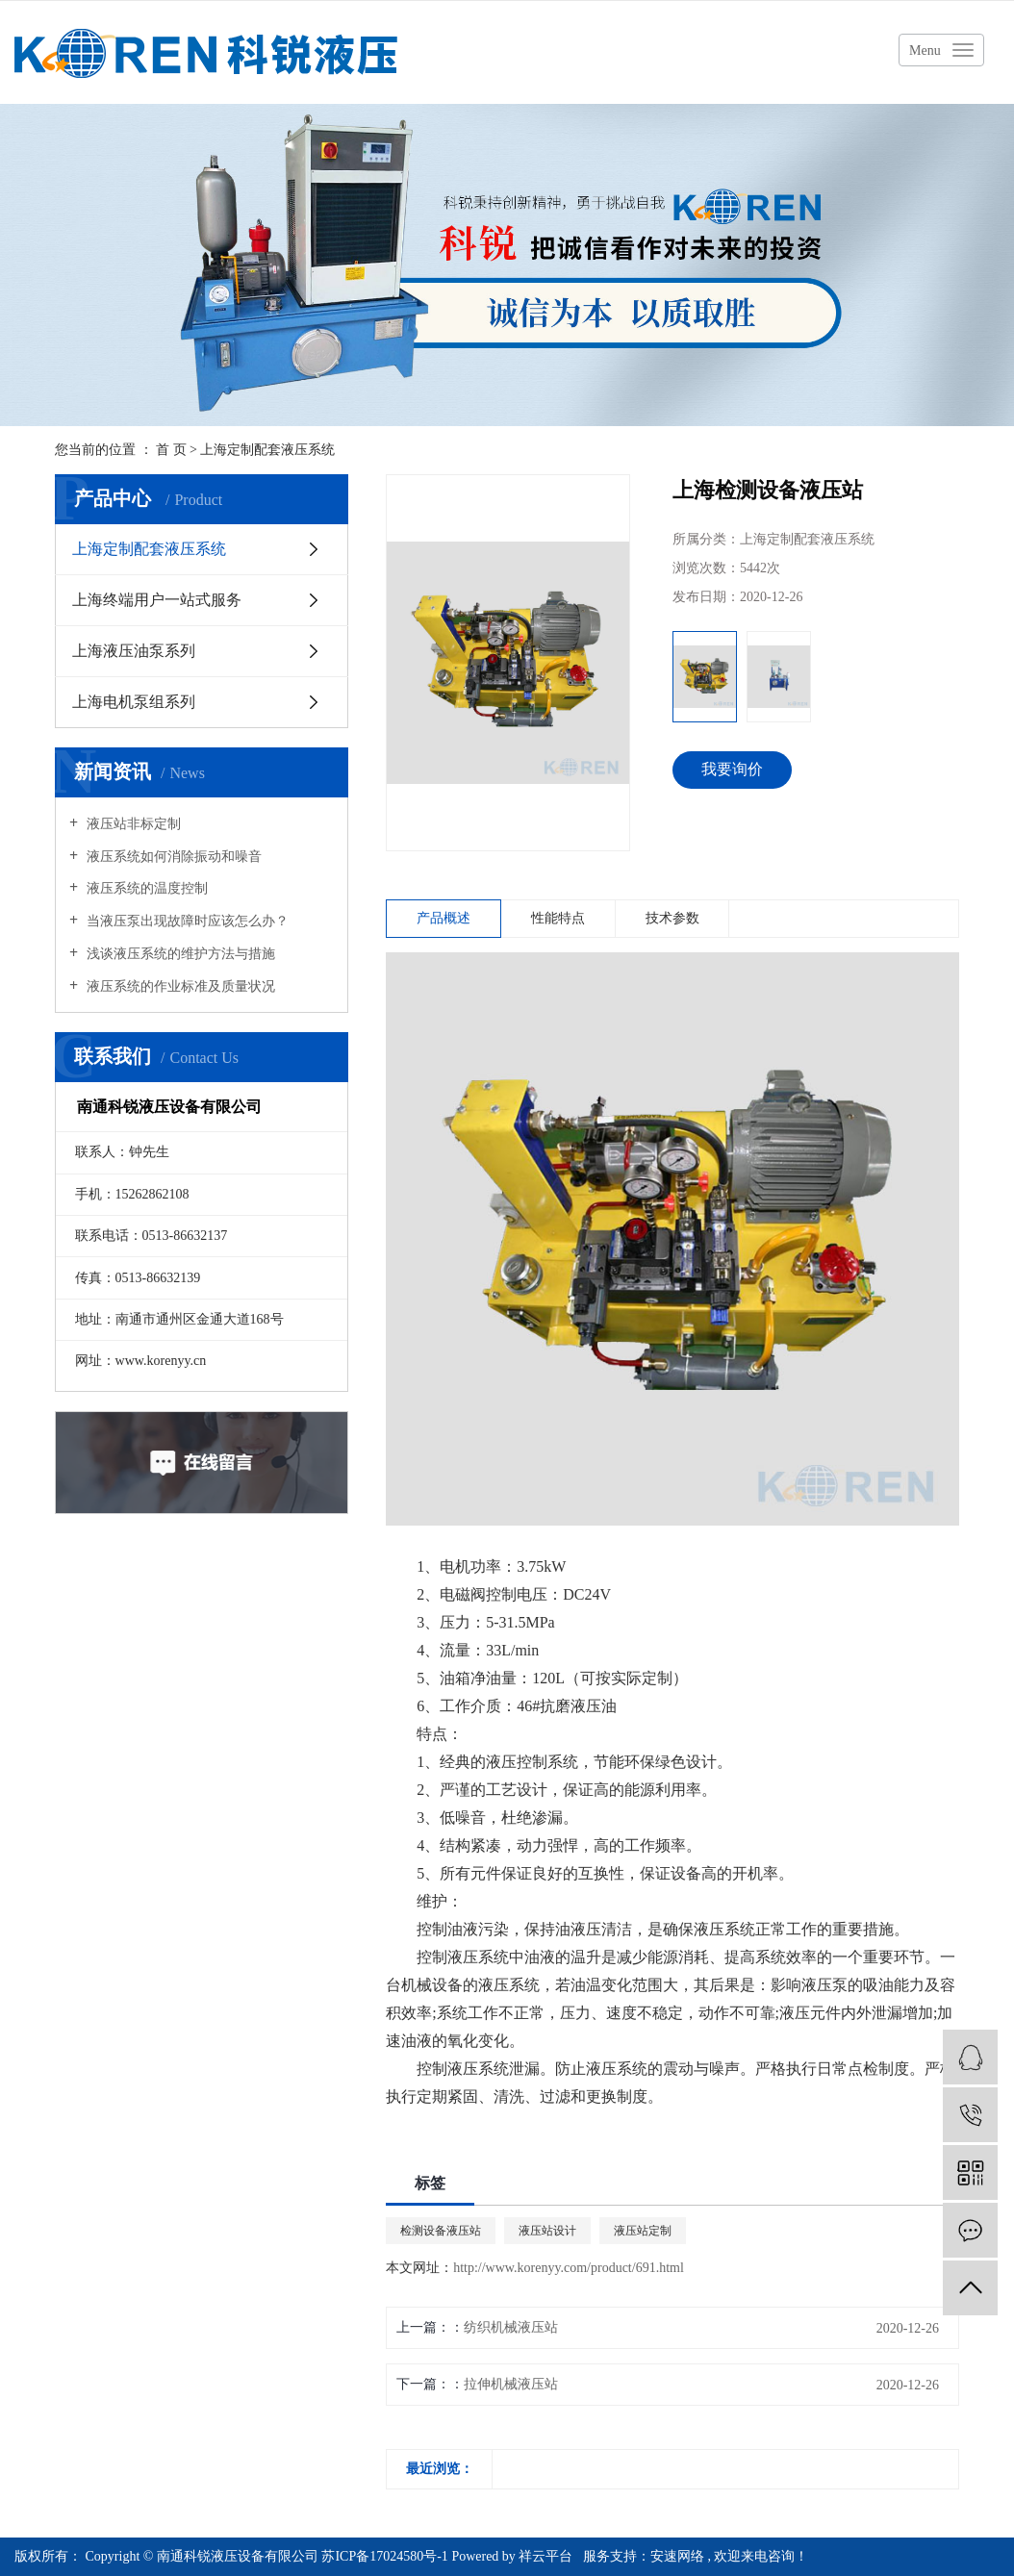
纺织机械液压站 (511, 2327)
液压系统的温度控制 (145, 888)
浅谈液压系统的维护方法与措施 (179, 954)
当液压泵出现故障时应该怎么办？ (186, 921)
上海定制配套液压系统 (267, 449)
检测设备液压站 (440, 2230)
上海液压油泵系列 (133, 651)
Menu (925, 50)
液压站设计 (547, 2230)
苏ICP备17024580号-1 (384, 2556)
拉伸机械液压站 (511, 2384)
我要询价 (732, 769)
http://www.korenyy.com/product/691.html (568, 2267)
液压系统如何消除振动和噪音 (172, 856)
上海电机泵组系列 (133, 702)
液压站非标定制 (132, 824)
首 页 (171, 449)
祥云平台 (545, 2556)
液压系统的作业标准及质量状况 (179, 986)
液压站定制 (643, 2230)
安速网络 (677, 2556)
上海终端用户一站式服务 (156, 600)
